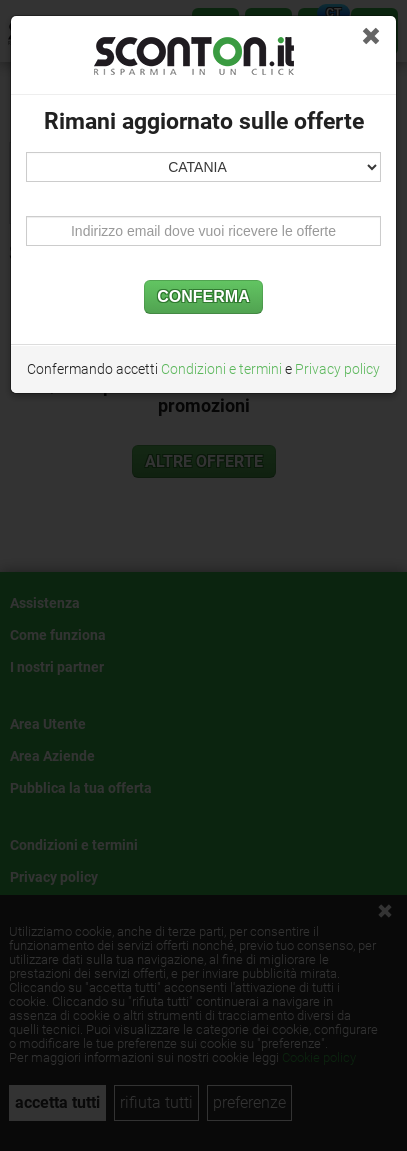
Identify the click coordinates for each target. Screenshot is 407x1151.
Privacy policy (337, 369)
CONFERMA (203, 296)
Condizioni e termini (221, 369)
